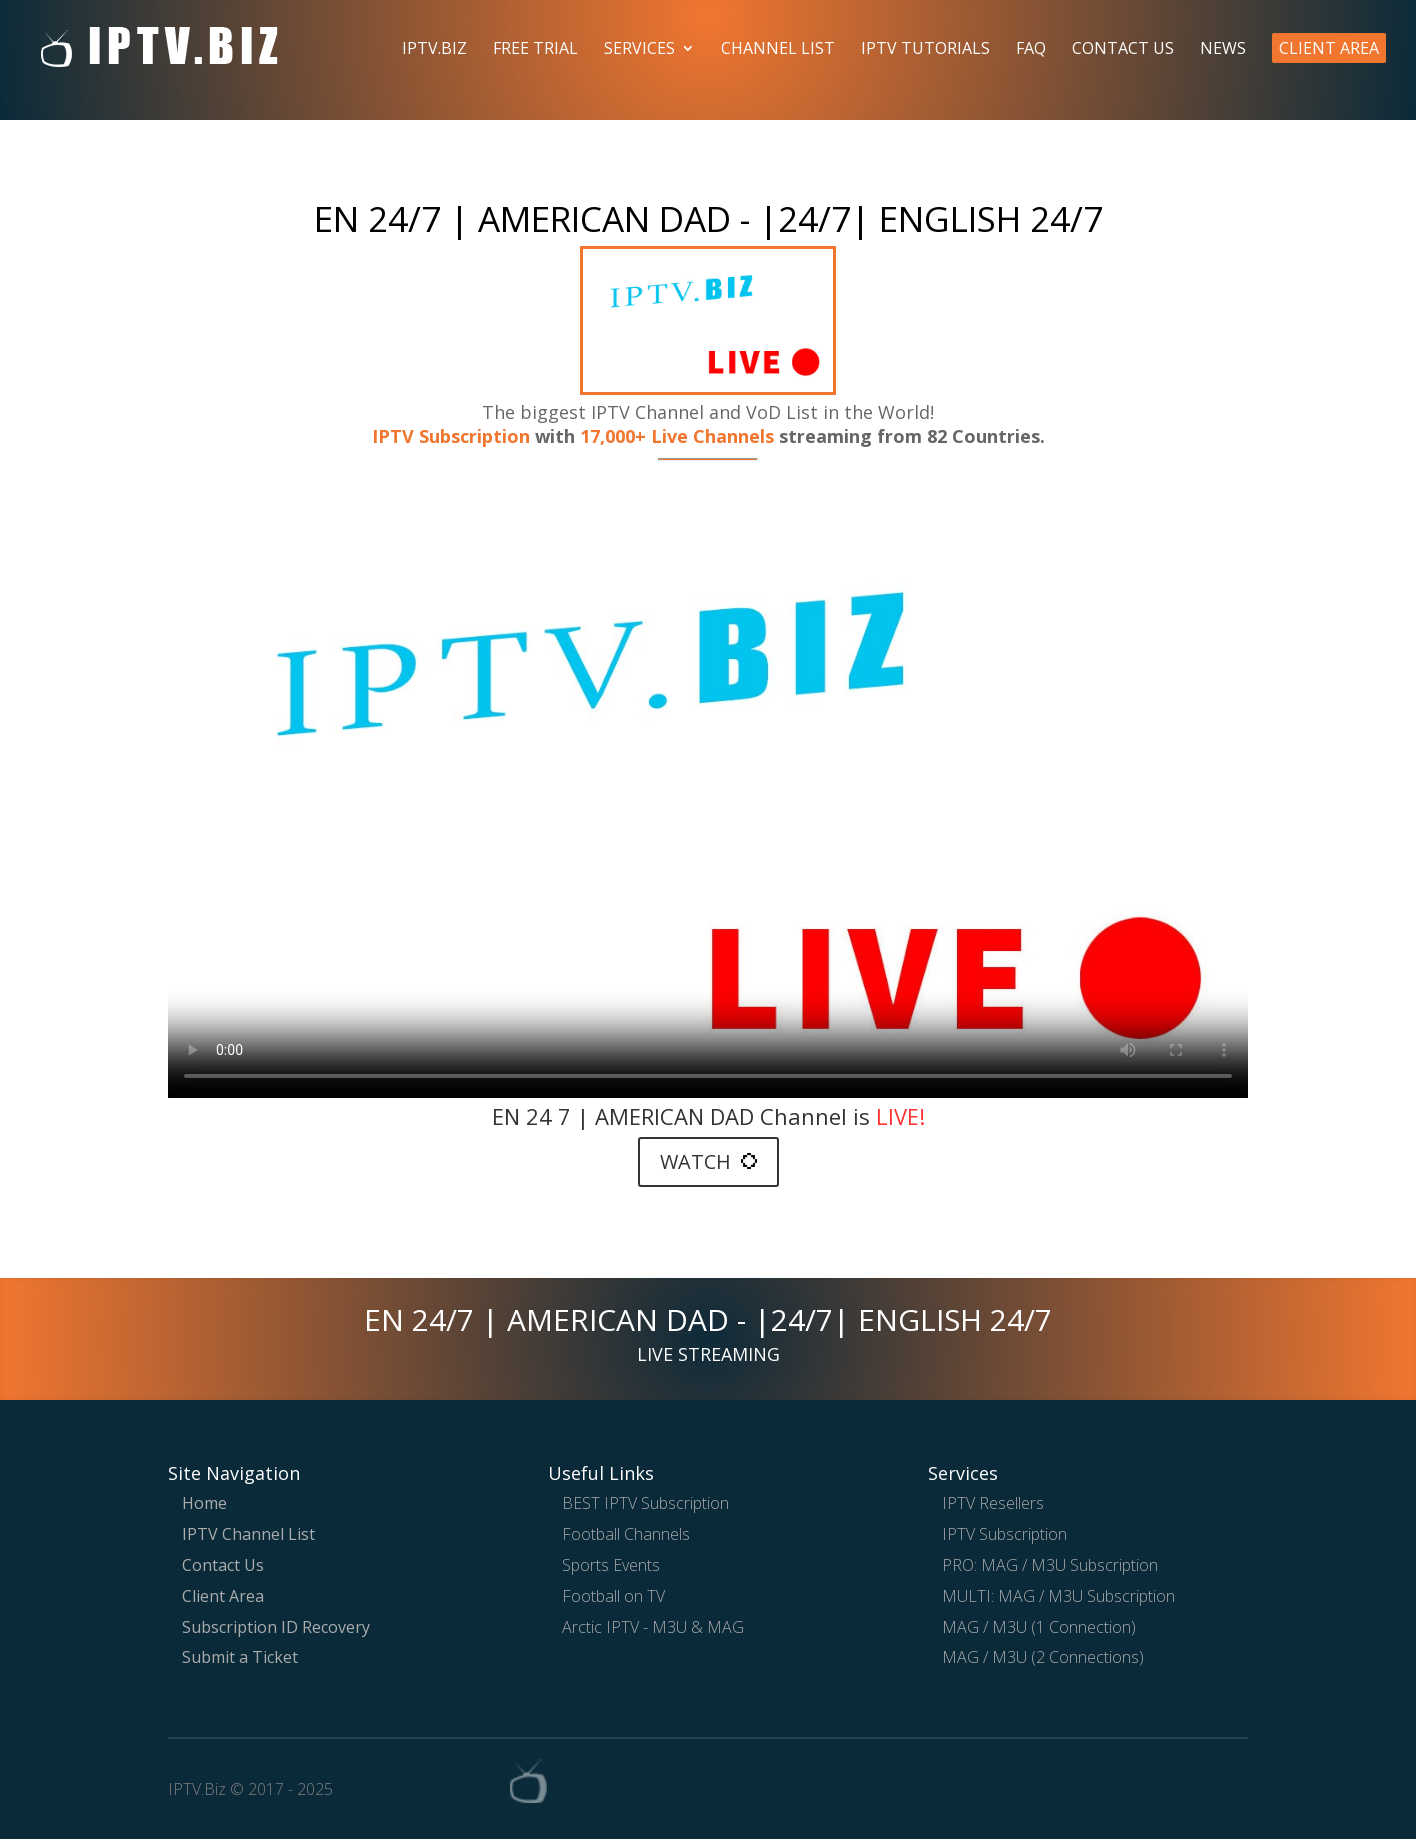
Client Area (1329, 48)
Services (639, 50)
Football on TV (613, 1596)
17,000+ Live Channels (679, 436)
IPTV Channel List (248, 1534)
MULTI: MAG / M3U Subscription (1058, 1596)
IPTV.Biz (434, 50)
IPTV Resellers (993, 1503)
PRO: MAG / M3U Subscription (1050, 1565)
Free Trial (535, 50)
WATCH (708, 1161)
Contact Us (1123, 50)
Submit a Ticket (240, 1657)
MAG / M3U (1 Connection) (1039, 1627)
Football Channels (626, 1534)
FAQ (1031, 50)
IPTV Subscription (451, 436)
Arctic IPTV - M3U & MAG (653, 1627)
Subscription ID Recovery (276, 1627)
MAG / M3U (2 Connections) (1043, 1657)
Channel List (778, 50)
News (1223, 50)
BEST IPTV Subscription (645, 1503)
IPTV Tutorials (925, 50)
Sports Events (611, 1565)
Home (204, 1503)
